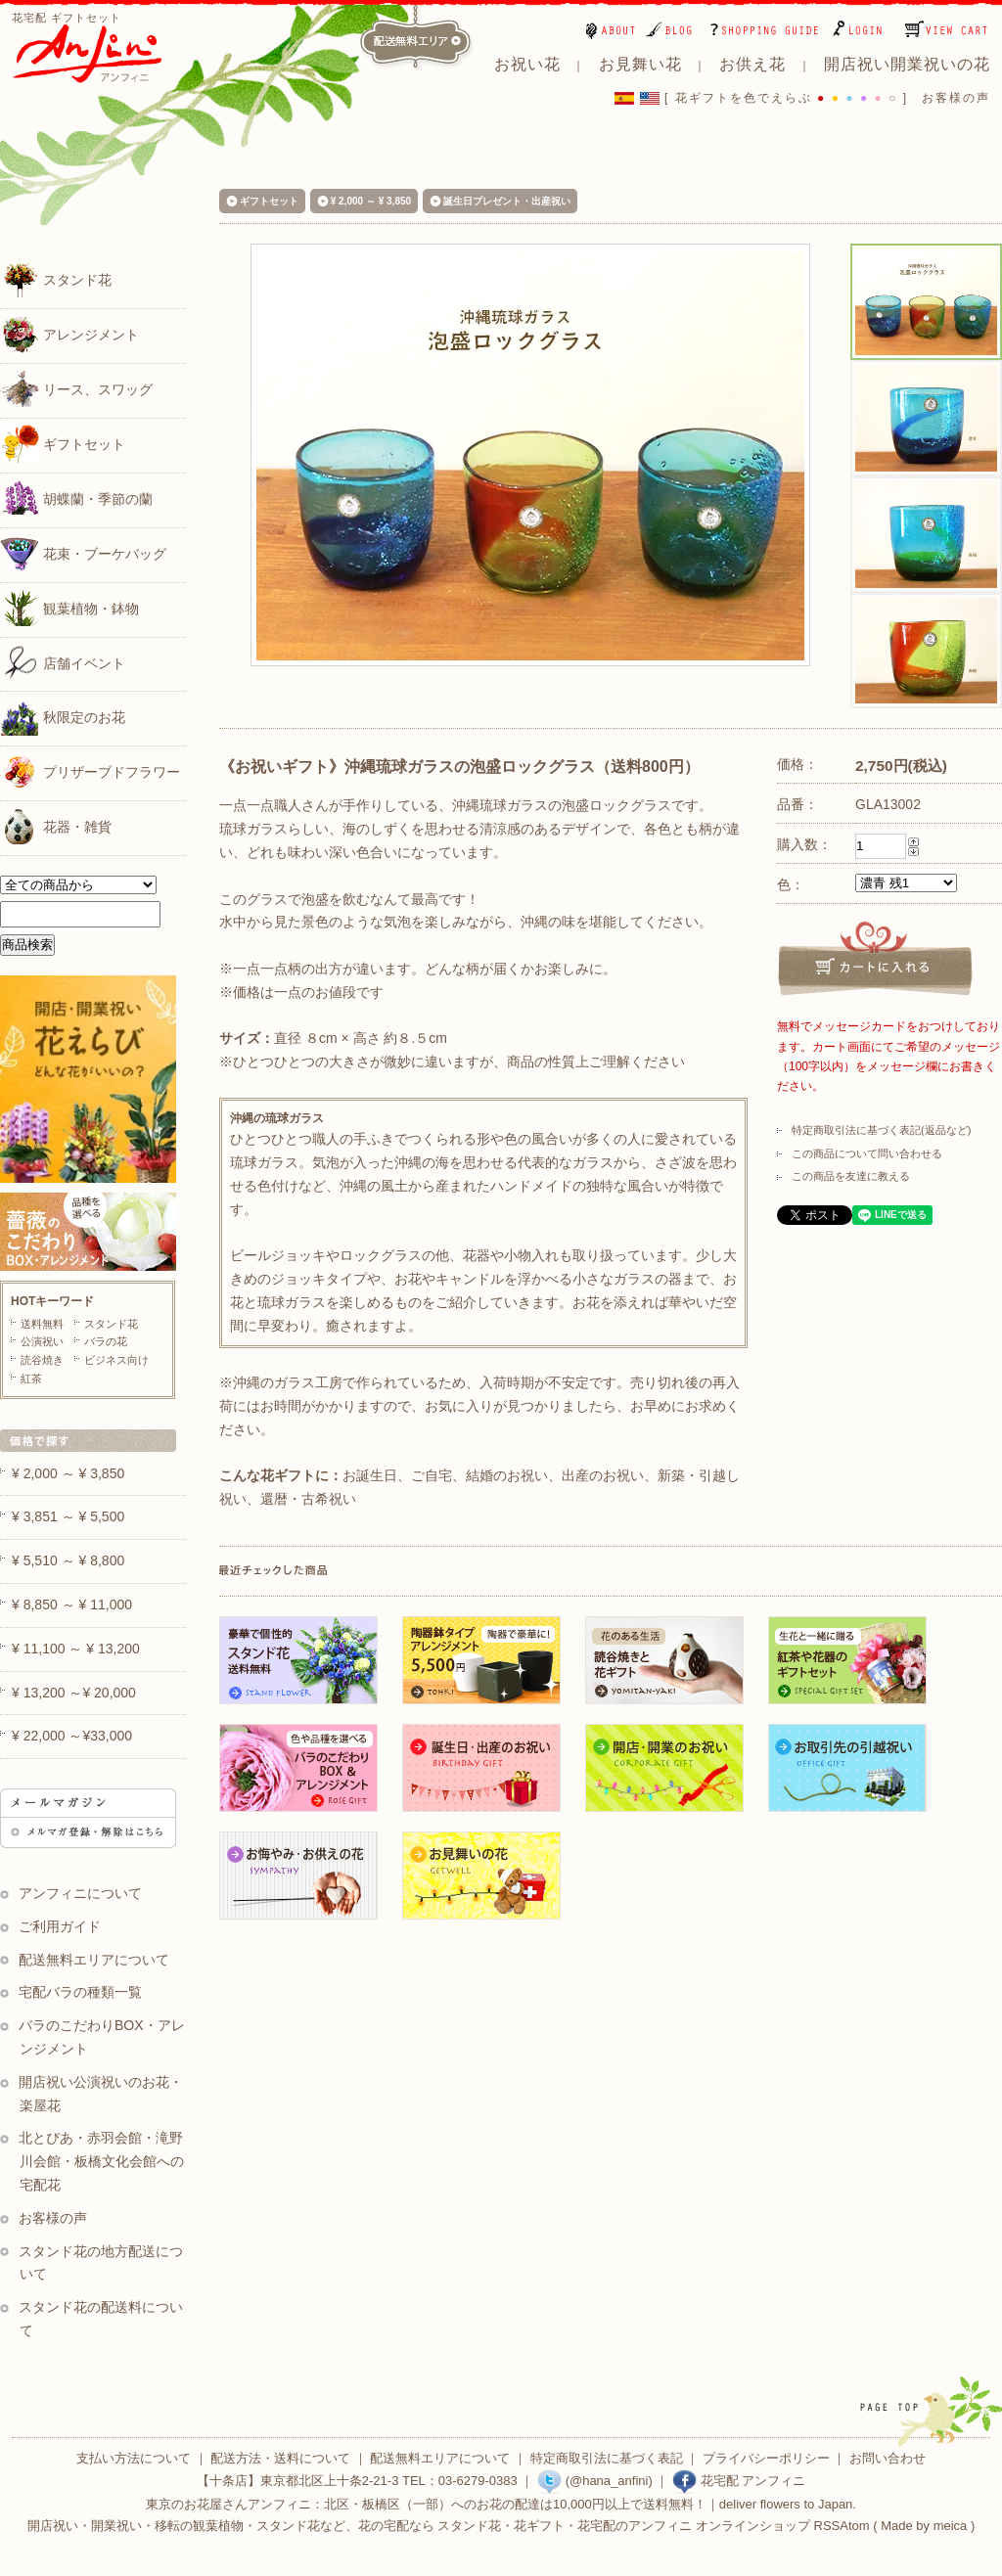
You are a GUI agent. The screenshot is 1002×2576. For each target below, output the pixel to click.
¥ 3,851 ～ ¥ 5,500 (68, 1516)
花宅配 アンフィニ (738, 2480)
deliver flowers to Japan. (787, 2504)
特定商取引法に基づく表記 (606, 2458)
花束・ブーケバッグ (83, 552)
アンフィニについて (80, 1893)
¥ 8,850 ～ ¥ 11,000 (72, 1604)
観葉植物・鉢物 (69, 607)
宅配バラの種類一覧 (80, 1992)
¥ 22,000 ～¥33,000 (72, 1735)
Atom (854, 2525)
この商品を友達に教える (851, 1176)
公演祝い (42, 1341)
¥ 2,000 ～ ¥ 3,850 (371, 201)
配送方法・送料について (280, 2458)
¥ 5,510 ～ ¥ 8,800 (68, 1560)
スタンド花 (56, 278)
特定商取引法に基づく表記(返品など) (881, 1130)
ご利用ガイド (60, 1926)
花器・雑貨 (56, 825)
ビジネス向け (116, 1360)
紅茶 (31, 1378)
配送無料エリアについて (94, 1959)
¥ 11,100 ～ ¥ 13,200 (76, 1648)
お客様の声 (956, 98)
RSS (827, 2525)
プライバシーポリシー (766, 2458)
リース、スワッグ (76, 388)
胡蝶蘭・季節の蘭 (76, 498)
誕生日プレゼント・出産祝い (506, 201)
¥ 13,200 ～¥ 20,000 (74, 1692)
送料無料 (42, 1324)
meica (951, 2525)
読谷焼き (42, 1360)
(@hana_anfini (592, 2480)
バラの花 (105, 1341)
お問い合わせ (887, 2458)
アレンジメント (69, 333)
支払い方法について (133, 2458)
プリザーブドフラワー (90, 771)
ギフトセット (62, 443)
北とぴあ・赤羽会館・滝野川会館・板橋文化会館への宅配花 (101, 2161)
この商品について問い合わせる (867, 1153)
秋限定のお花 (62, 716)
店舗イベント (62, 662)
